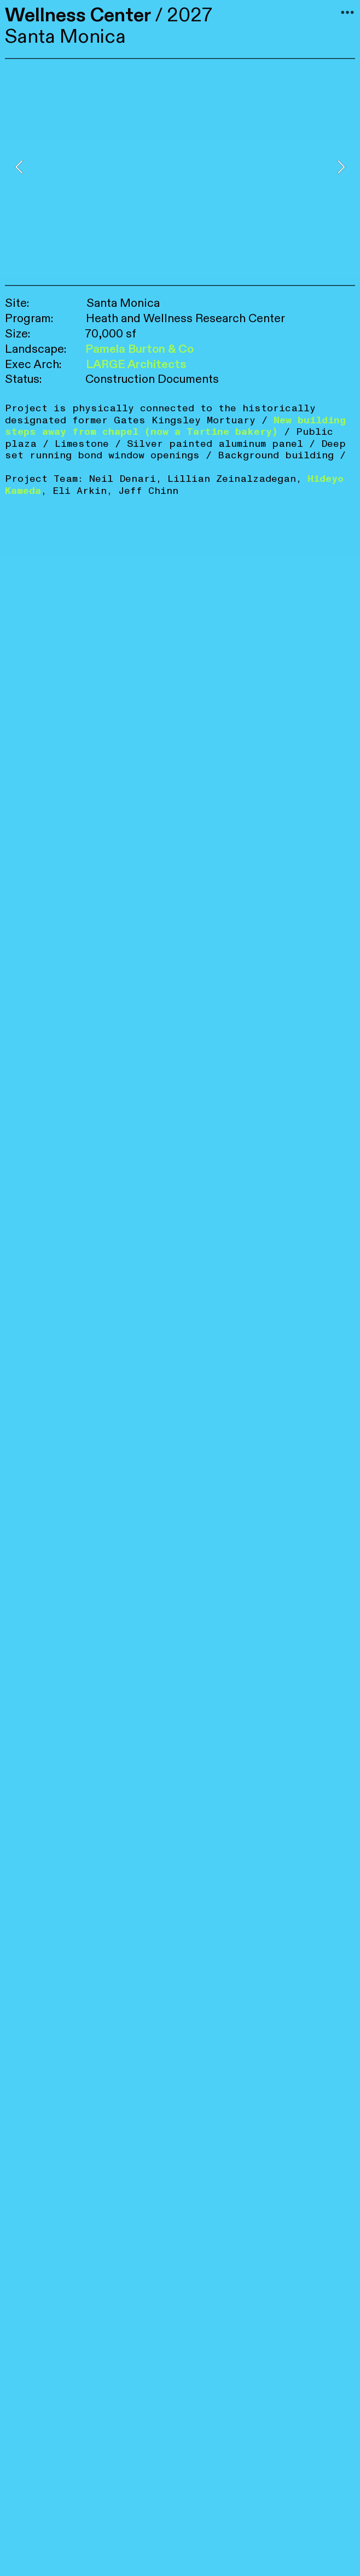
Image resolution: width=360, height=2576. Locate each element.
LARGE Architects (136, 364)
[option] (180, 166)
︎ (347, 12)
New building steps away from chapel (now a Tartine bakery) (175, 426)
